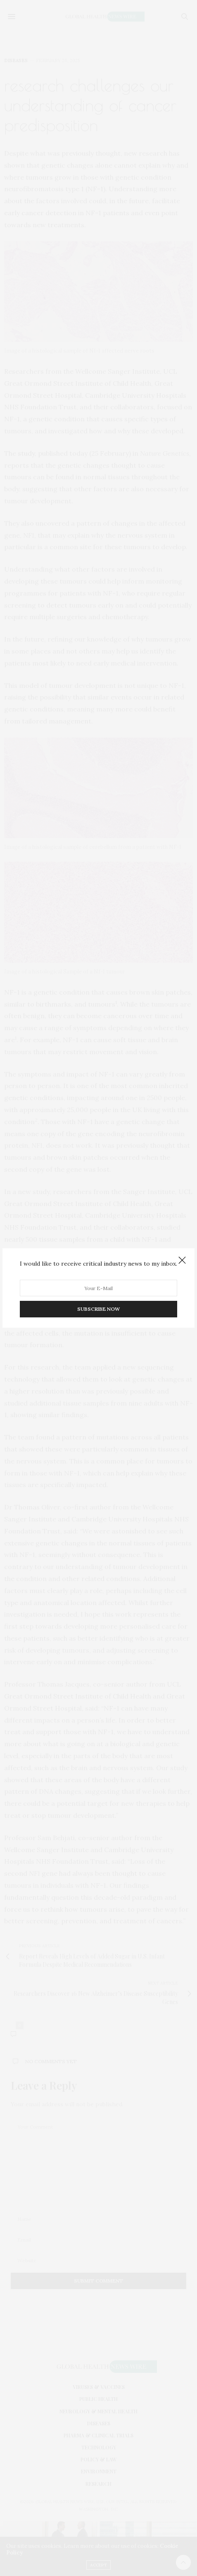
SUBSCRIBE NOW (98, 1309)
